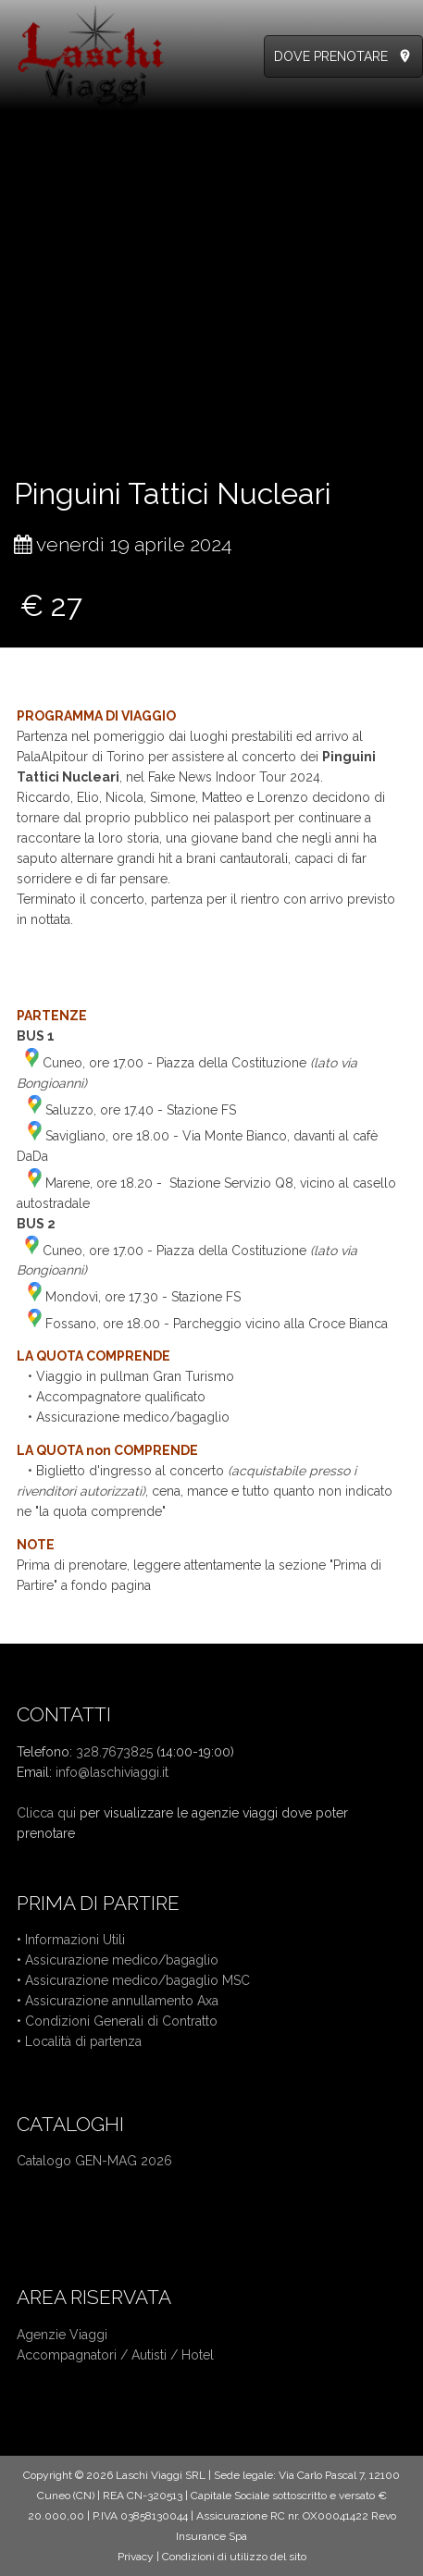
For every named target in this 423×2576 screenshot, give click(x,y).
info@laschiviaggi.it (112, 1772)
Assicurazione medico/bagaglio (121, 1960)
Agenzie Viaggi (62, 2334)
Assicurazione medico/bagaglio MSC (137, 1980)
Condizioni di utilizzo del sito (234, 2556)
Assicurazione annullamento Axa (121, 2000)
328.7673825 (114, 1751)
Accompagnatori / (74, 2355)
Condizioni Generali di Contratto (121, 2021)
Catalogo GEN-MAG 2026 (94, 2160)
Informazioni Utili (75, 1939)
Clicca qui (46, 1813)
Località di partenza (83, 2041)
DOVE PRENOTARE (331, 56)
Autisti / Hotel (172, 2355)
